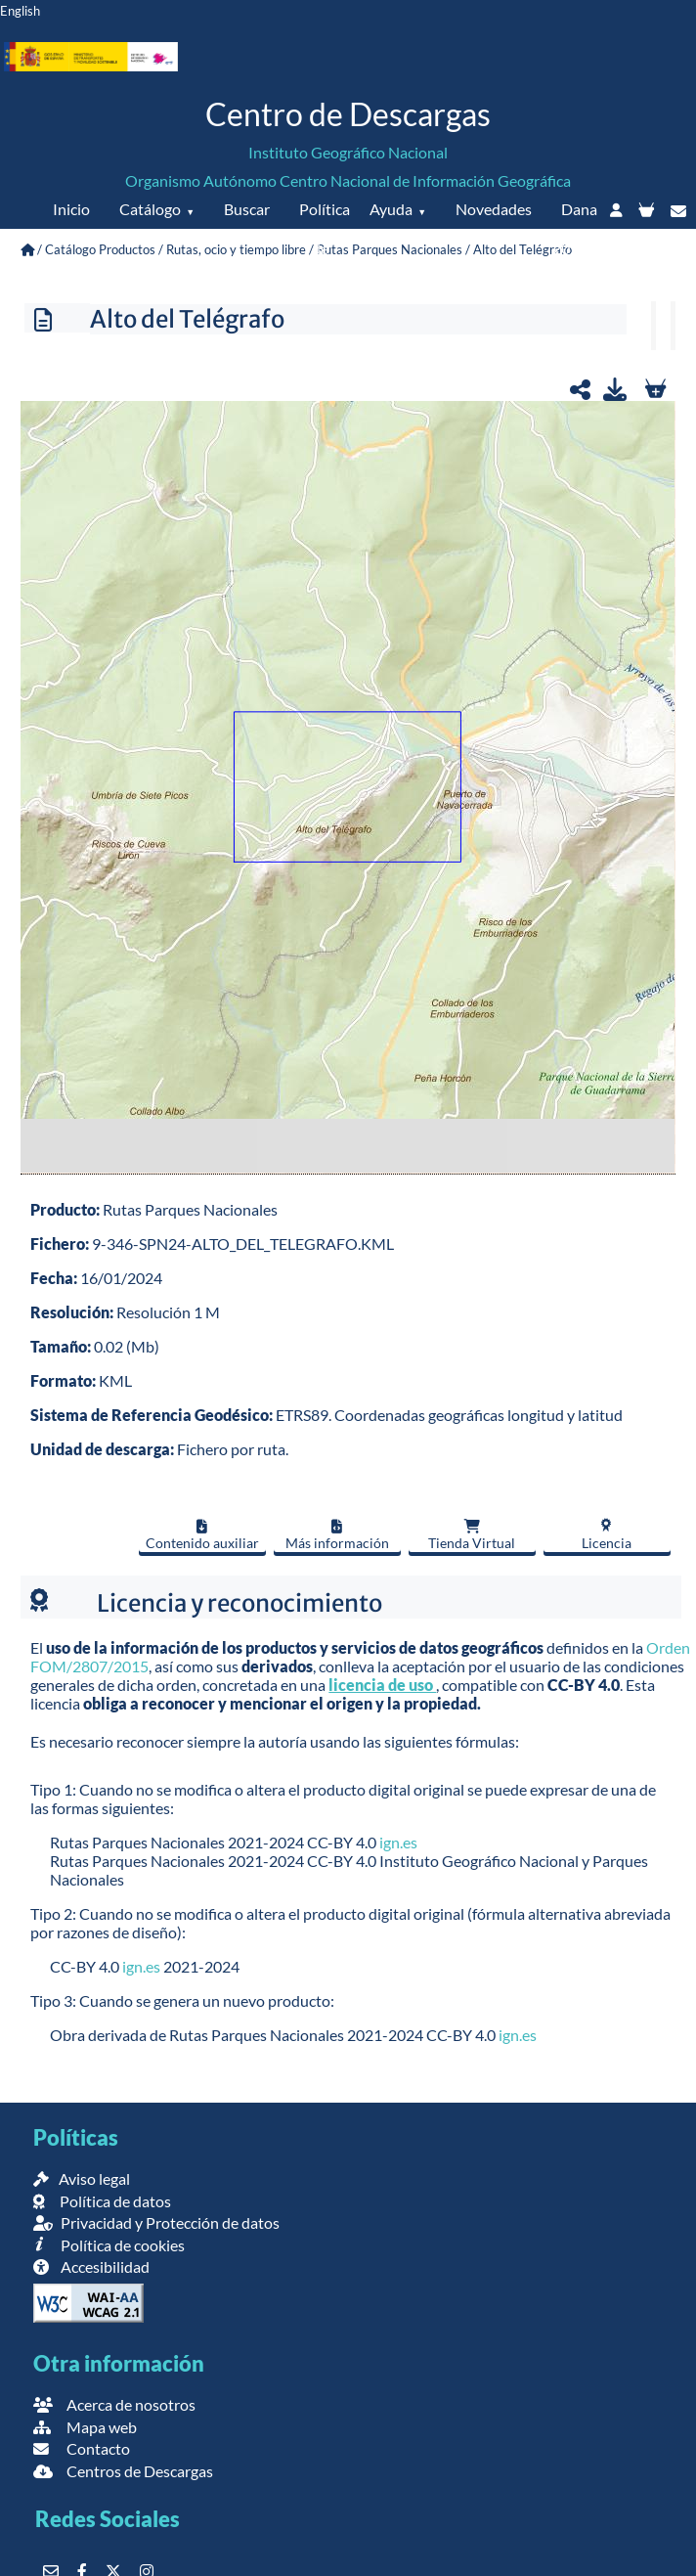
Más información (337, 1535)
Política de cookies (109, 2245)
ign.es (398, 1842)
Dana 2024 (575, 228)
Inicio (71, 209)
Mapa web (85, 2427)
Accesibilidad (91, 2266)
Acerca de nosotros (114, 2404)
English (20, 11)
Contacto (81, 2448)
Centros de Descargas (123, 2471)
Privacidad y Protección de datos (156, 2222)
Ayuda (391, 209)
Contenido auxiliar (202, 1535)
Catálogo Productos (100, 249)
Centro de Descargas (348, 114)
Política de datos (323, 248)
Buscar (247, 209)
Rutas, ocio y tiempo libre (236, 249)
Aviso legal (81, 2178)
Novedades (494, 209)
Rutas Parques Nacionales (389, 249)
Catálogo (150, 209)
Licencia (606, 1534)
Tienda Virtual (471, 1535)
